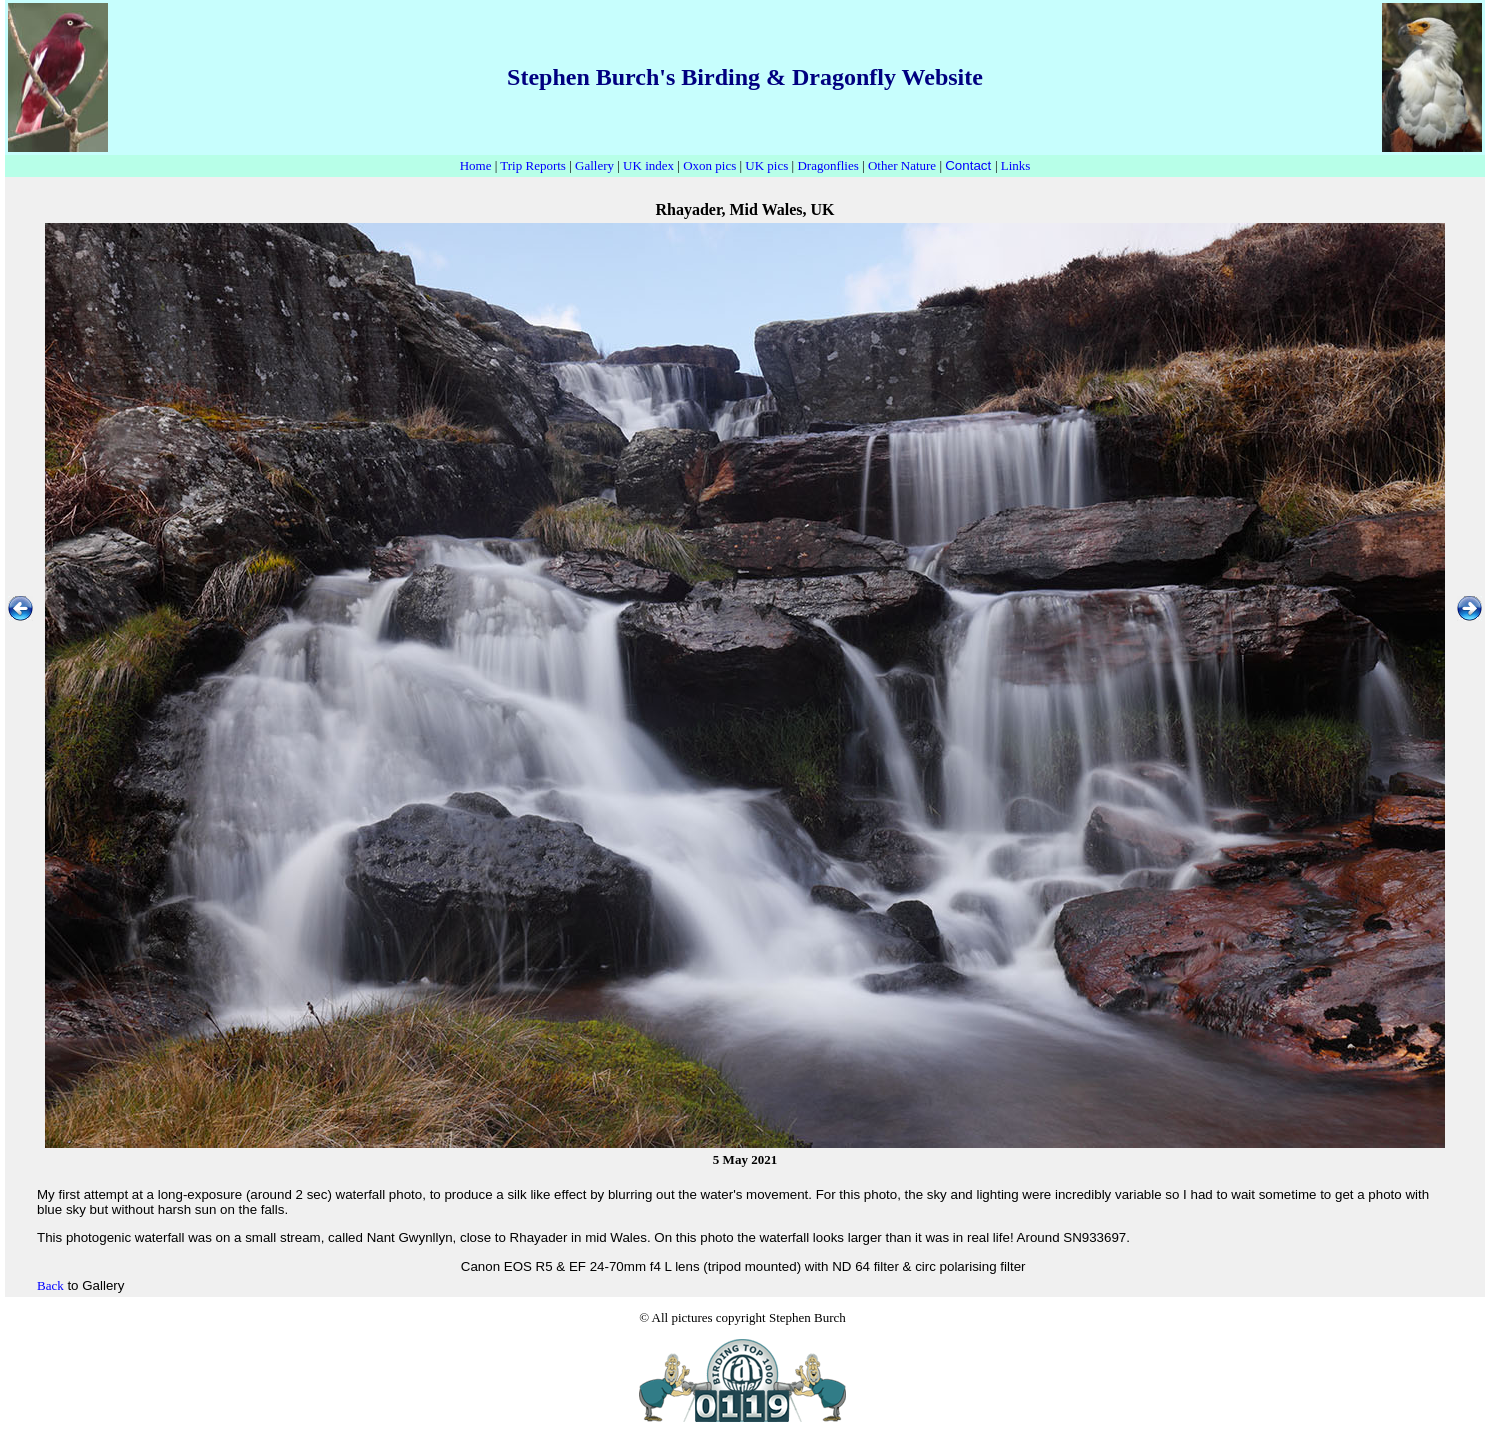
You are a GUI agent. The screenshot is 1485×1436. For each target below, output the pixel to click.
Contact (968, 165)
